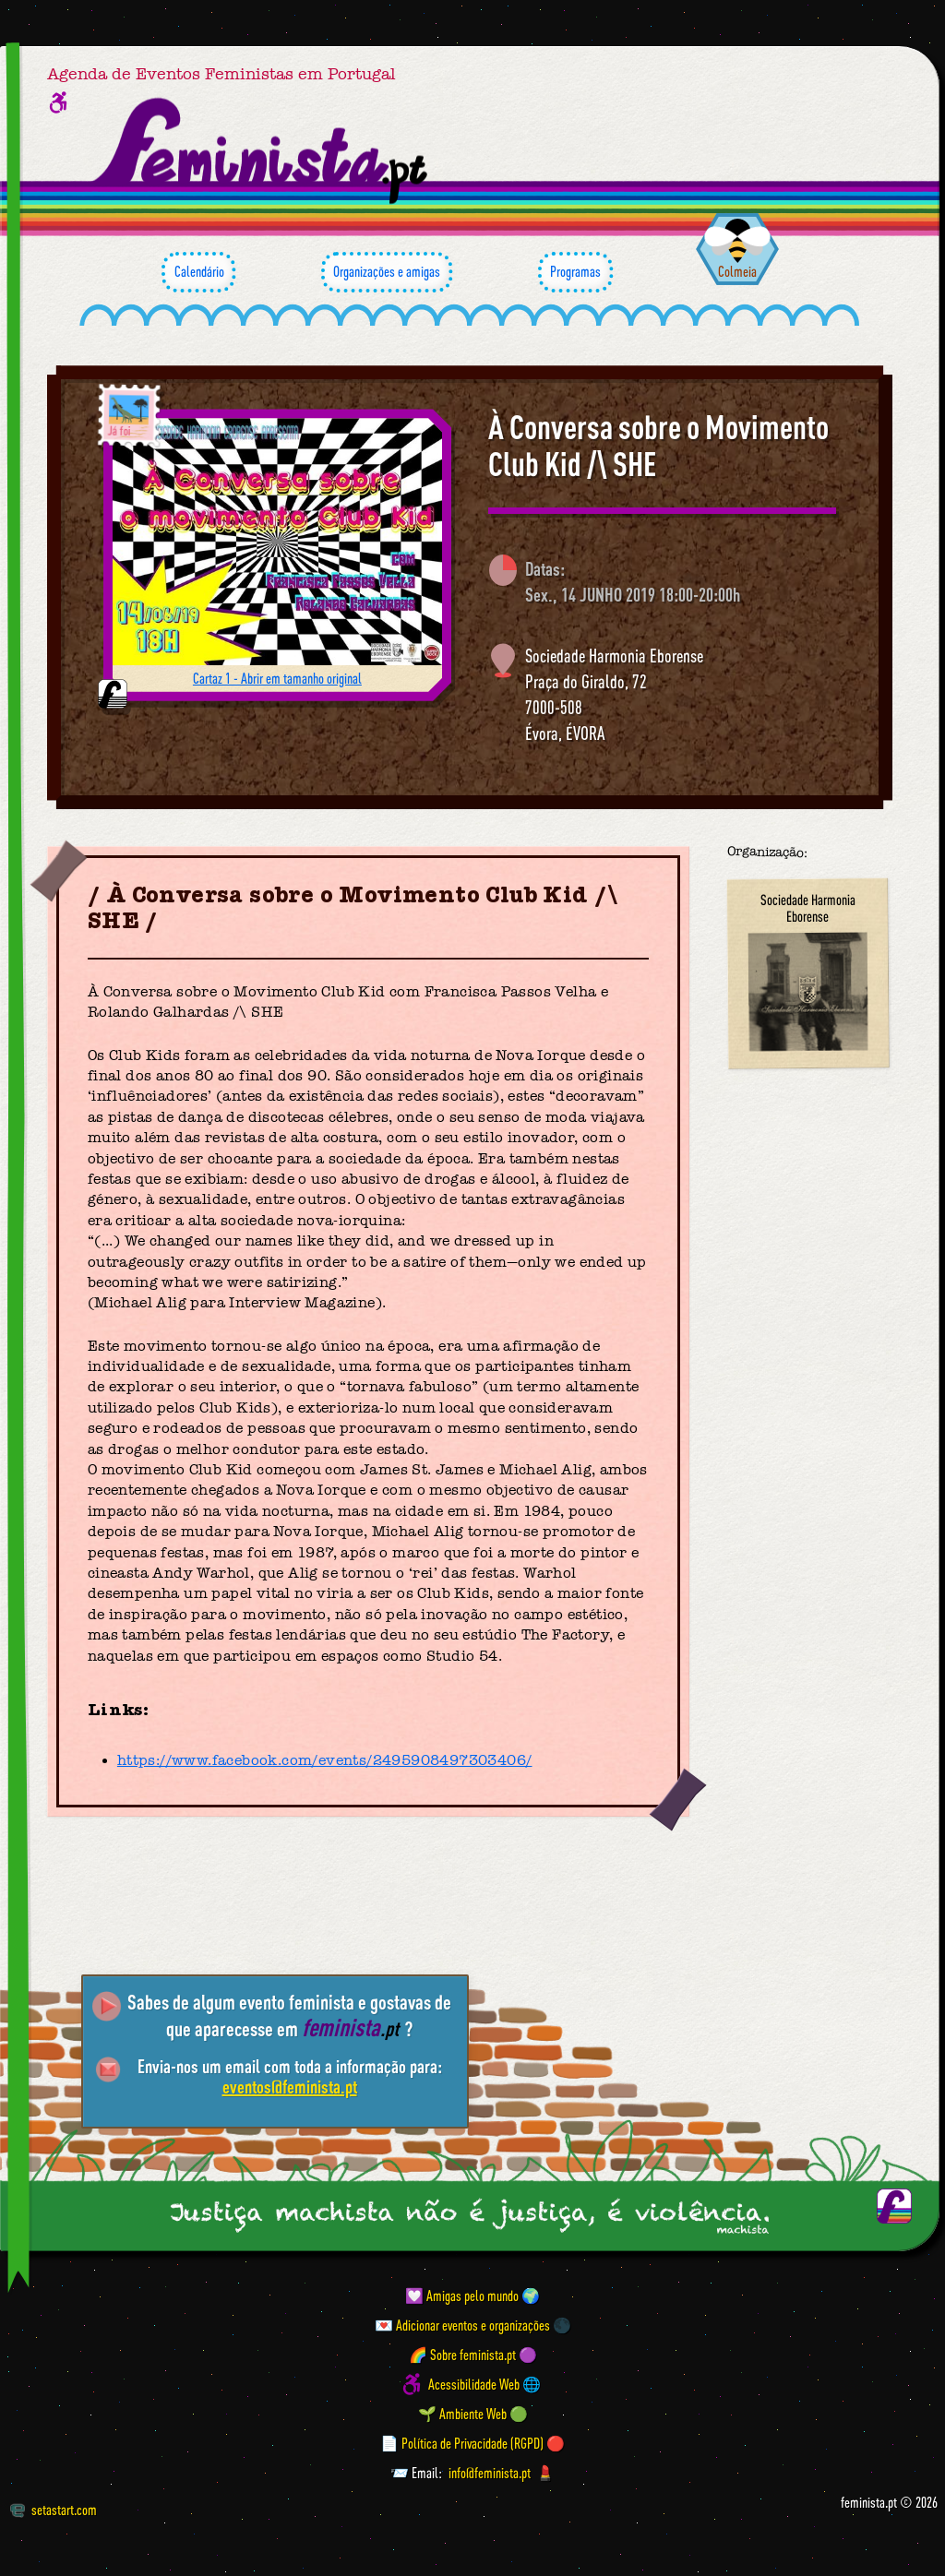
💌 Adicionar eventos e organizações (462, 2325)
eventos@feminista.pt (289, 2086)
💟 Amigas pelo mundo (462, 2295)
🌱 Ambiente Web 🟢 (473, 2413)
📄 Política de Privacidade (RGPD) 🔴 (472, 2443)
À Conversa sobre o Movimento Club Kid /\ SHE (658, 445)
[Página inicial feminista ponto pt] (262, 151)
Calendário (198, 272)
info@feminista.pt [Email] (490, 2472)
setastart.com (53, 2509)
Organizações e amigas (386, 272)
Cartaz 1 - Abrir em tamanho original (277, 678)
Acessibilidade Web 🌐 (484, 2384)
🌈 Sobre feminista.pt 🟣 (473, 2354)
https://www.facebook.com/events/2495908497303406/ (324, 1760)
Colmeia (737, 271)
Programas (575, 272)
